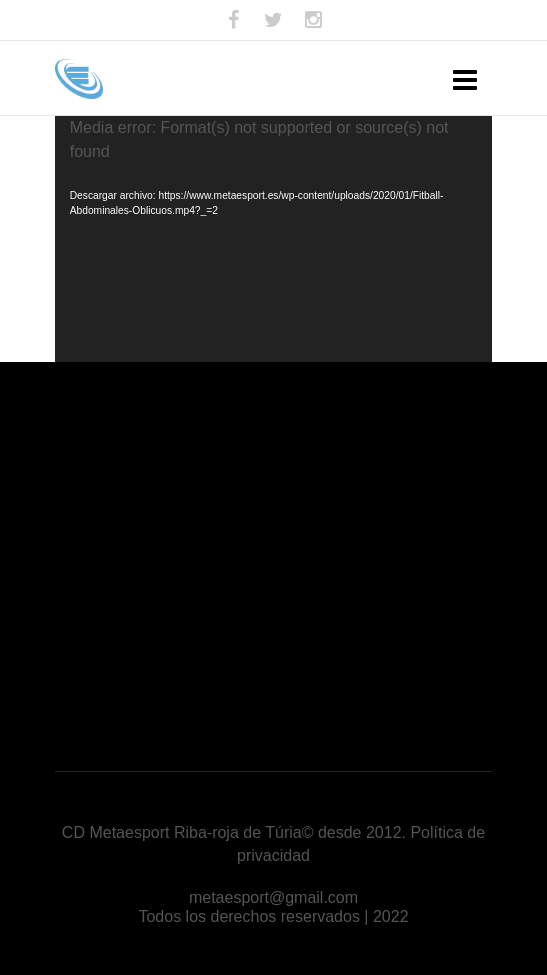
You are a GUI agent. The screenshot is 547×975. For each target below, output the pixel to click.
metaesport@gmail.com (273, 897)
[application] (274, 239)
